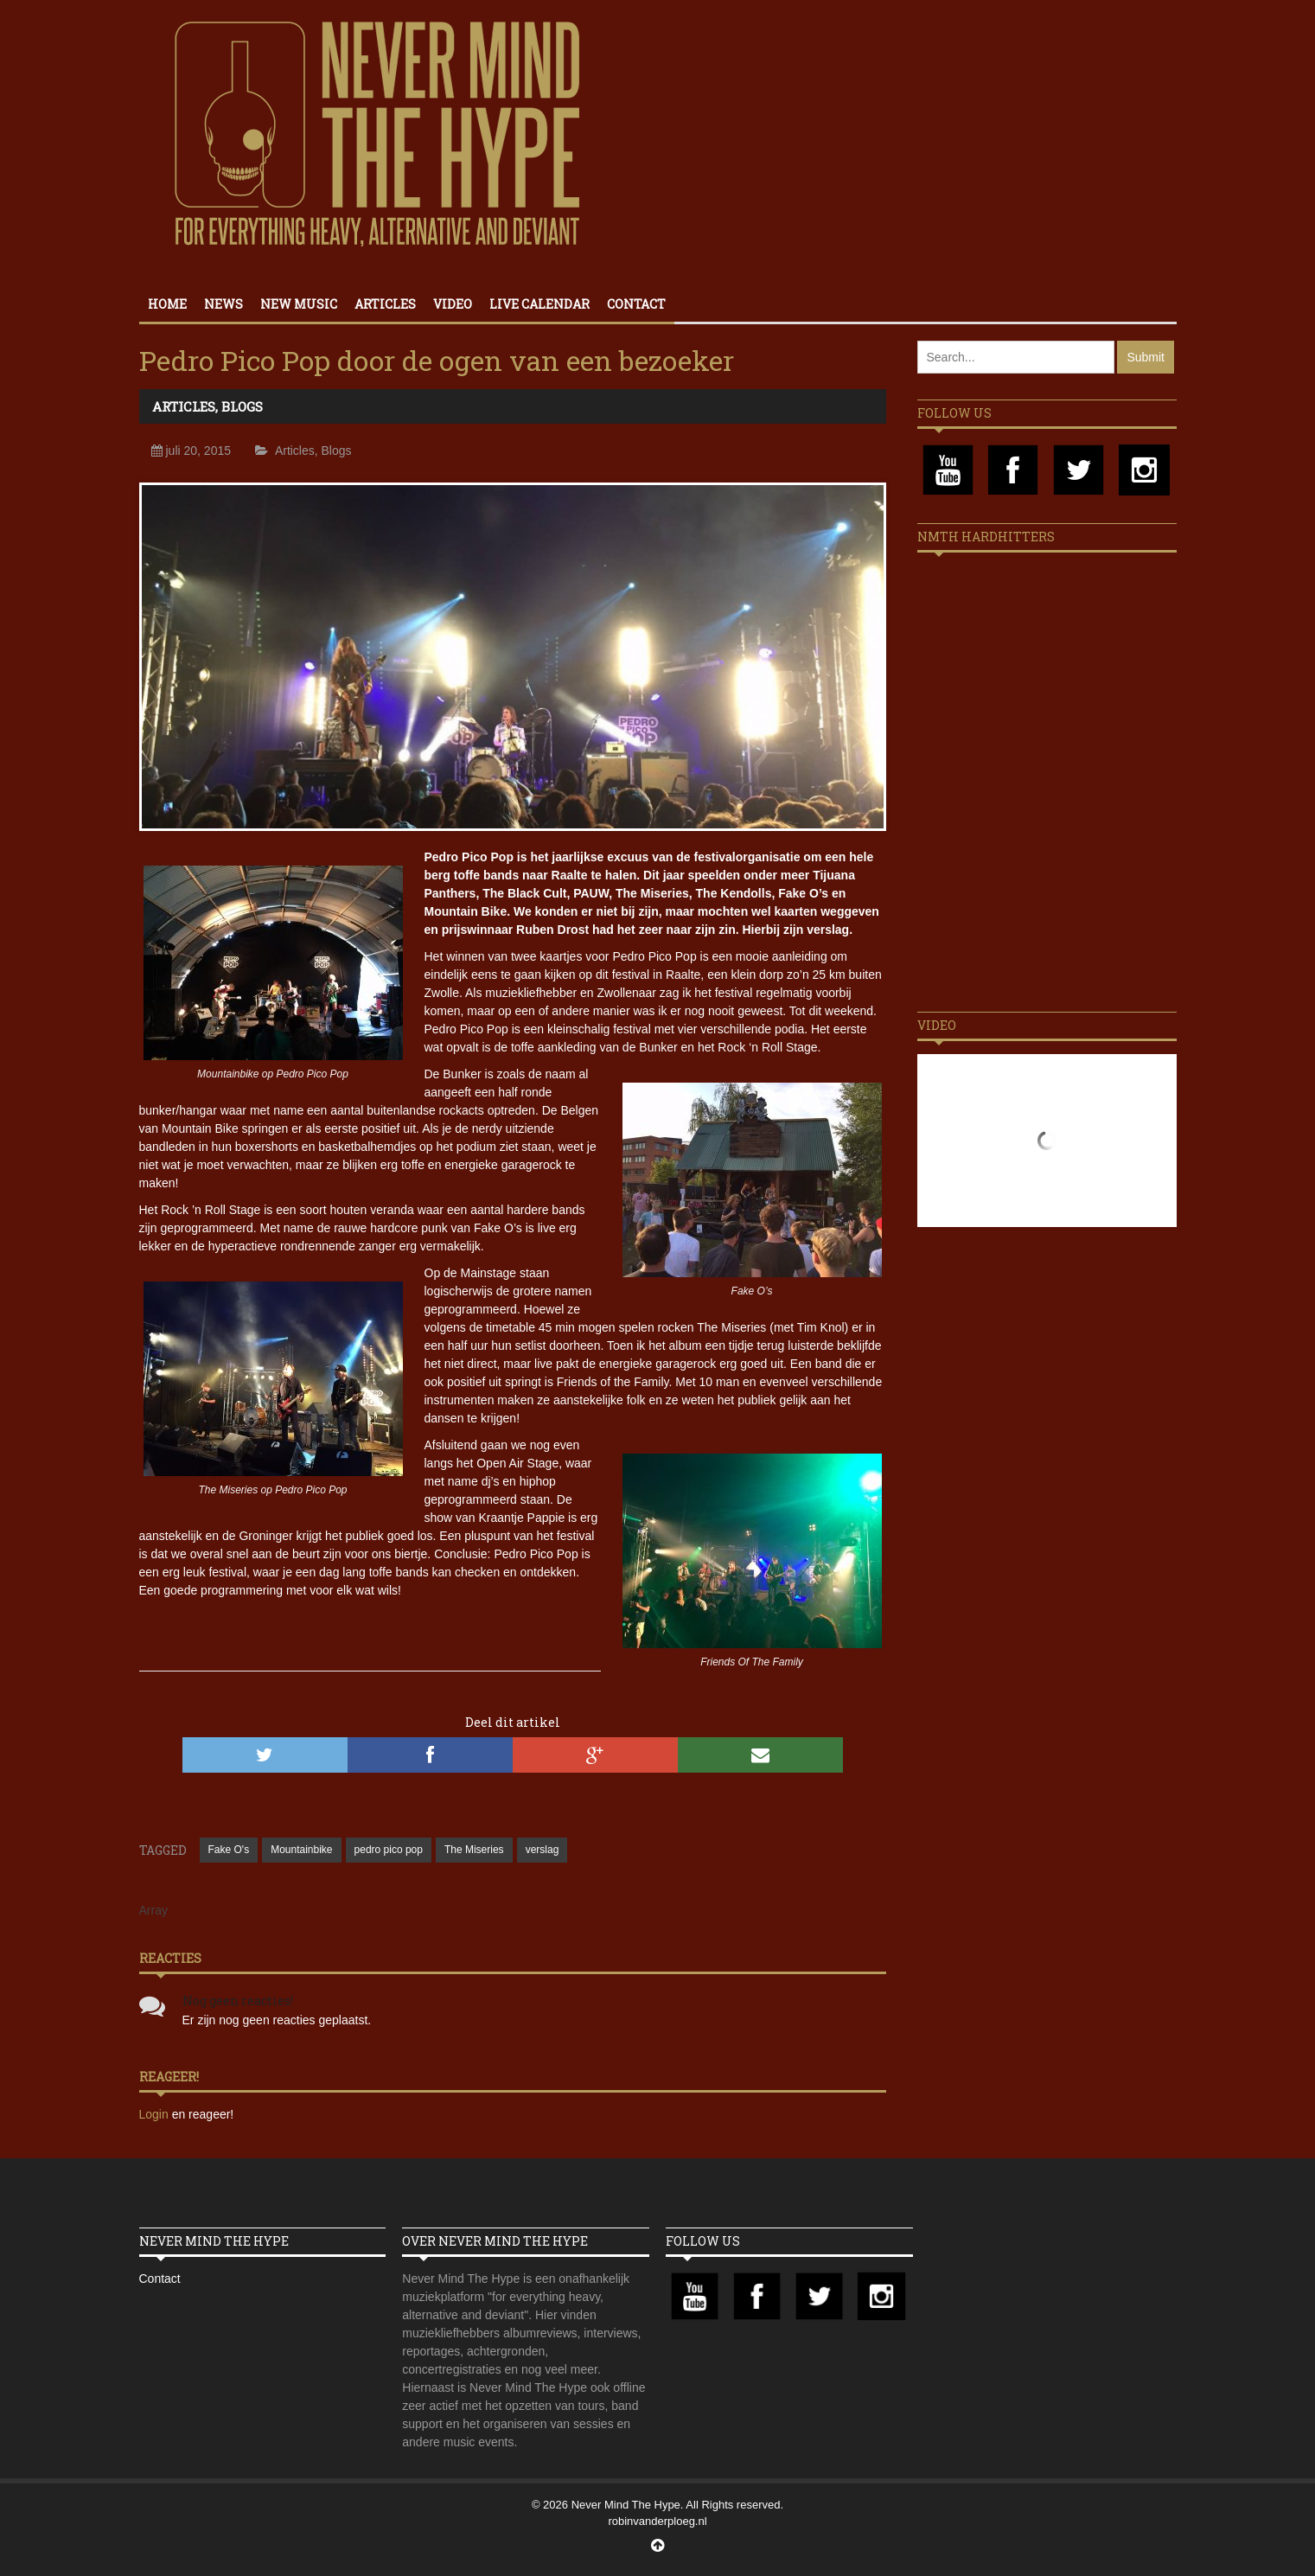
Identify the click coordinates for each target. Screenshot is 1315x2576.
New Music (298, 304)
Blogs (242, 406)
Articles (385, 304)
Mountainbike (301, 1850)
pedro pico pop (388, 1850)
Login (155, 2114)
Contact (636, 304)
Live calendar (539, 304)
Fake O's (229, 1850)
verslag (542, 1850)
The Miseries (474, 1850)
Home (167, 304)
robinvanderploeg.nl (657, 2521)
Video (452, 304)
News (223, 304)
